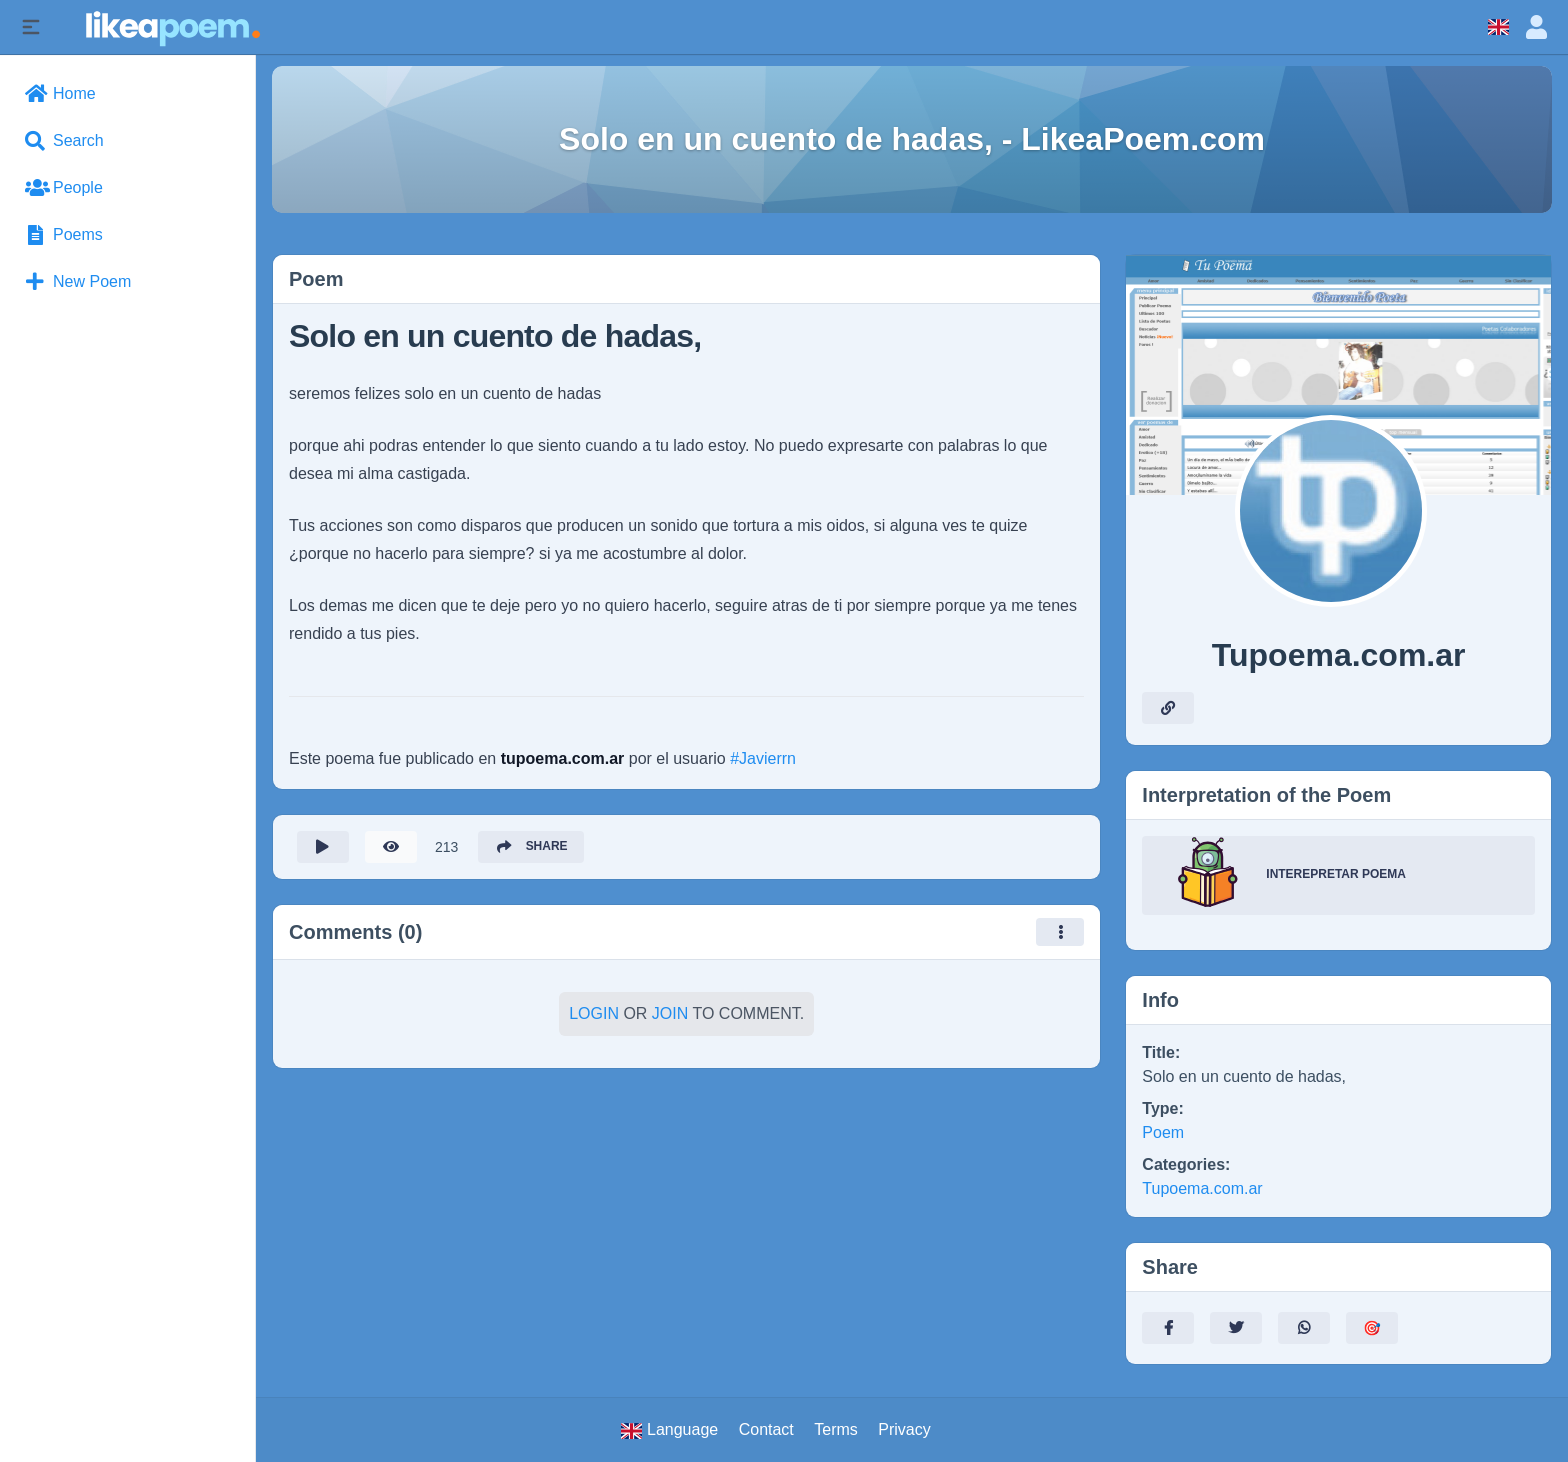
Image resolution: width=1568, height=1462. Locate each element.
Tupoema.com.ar (1202, 1188)
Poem (1163, 1132)
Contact (766, 1429)
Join (670, 1013)
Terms (836, 1429)
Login (594, 1013)
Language (669, 1430)
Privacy (904, 1429)
